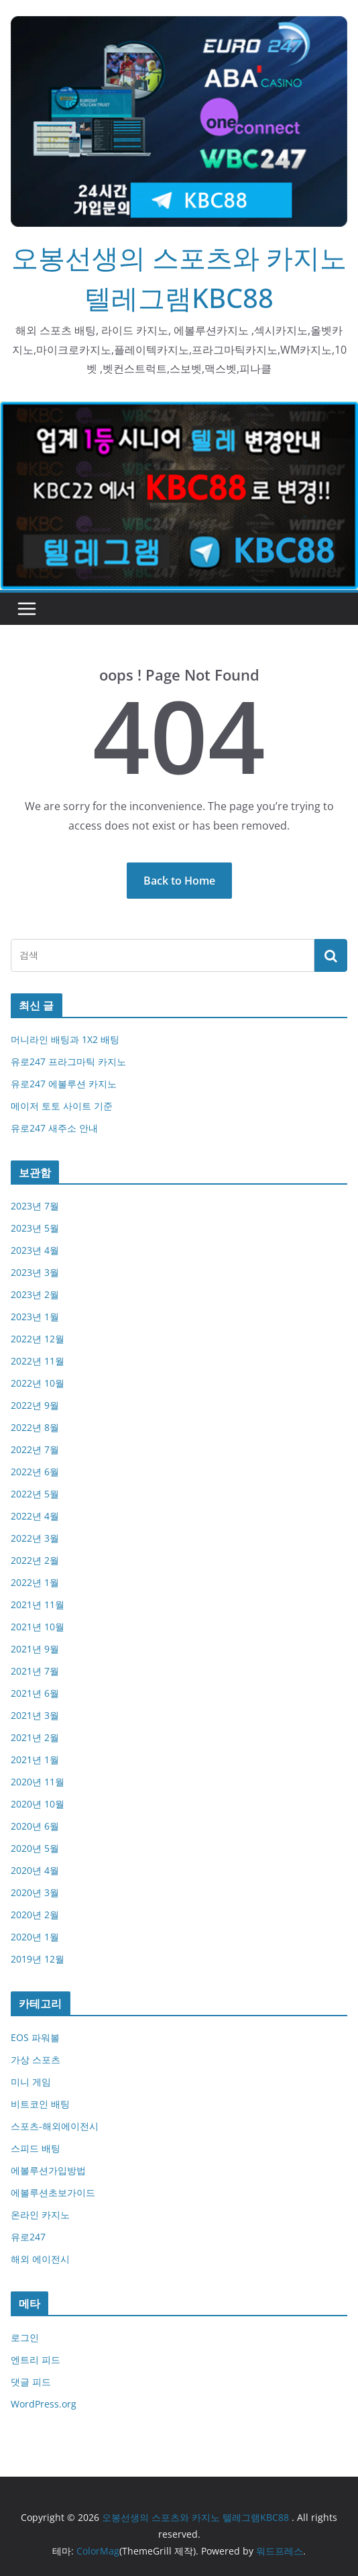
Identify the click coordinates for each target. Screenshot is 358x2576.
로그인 (25, 2337)
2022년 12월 (37, 1338)
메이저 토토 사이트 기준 (62, 1105)
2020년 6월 (35, 1826)
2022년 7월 (35, 1449)
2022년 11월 (37, 1360)
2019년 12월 (37, 1958)
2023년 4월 (35, 1250)
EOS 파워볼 (35, 2037)
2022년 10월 (37, 1383)
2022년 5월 (35, 1493)
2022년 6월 (35, 1471)
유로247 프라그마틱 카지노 (68, 1061)
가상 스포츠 (35, 2059)
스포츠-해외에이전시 (55, 2126)
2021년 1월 (35, 1759)
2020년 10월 (37, 1803)
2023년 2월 (35, 1294)
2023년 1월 (35, 1316)
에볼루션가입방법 (48, 2170)
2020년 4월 (35, 1870)
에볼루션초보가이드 (53, 2192)
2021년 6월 (35, 1693)
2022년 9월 (35, 1405)
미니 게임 (31, 2081)
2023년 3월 (35, 1272)
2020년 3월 (35, 1892)
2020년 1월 (35, 1936)
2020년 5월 (35, 1848)
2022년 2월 (35, 1560)
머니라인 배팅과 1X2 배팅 (65, 1039)
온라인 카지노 (40, 2214)
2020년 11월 (37, 1781)
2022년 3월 (35, 1538)
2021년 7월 (35, 1671)
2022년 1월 (35, 1582)
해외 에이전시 (40, 2258)
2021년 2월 (35, 1737)
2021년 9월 (35, 1648)
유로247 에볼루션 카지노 (64, 1083)
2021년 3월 (35, 1715)
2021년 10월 (37, 1626)
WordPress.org (43, 2403)
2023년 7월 (35, 1205)
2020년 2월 (35, 1914)
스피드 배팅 (35, 2148)
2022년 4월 (35, 1515)
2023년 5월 (35, 1228)
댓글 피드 (31, 2381)
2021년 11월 (37, 1604)
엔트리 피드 (35, 2359)
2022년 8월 (35, 1427)
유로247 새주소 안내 (54, 1128)
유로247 (28, 2236)
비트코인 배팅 (40, 2103)
